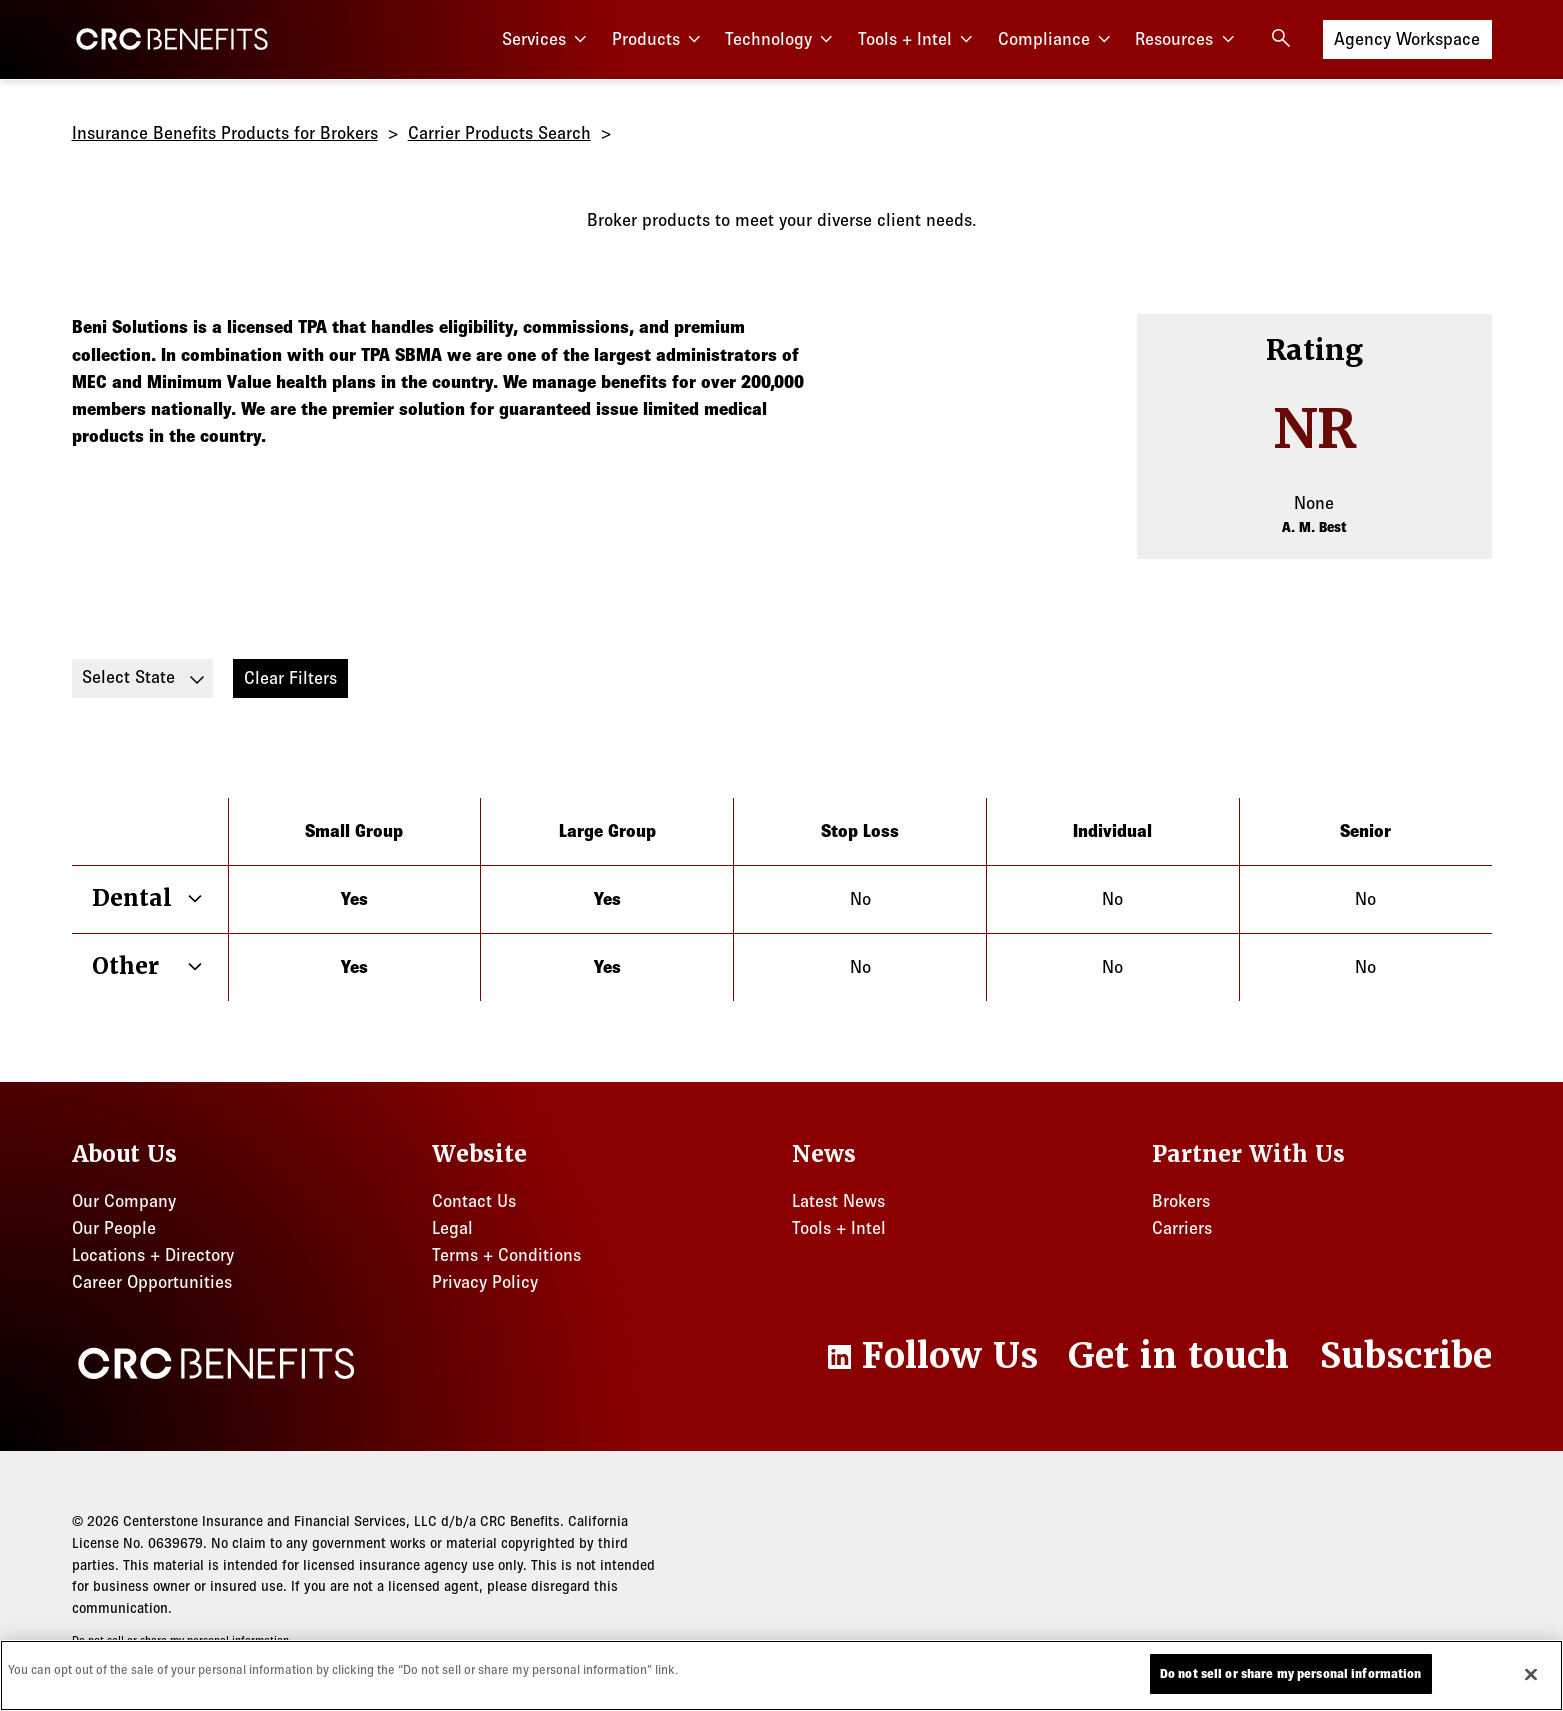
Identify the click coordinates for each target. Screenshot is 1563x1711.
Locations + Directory (153, 1255)
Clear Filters (290, 678)
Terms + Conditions (506, 1255)
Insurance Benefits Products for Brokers (225, 133)
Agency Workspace (1407, 37)
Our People (114, 1228)
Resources (1187, 39)
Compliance (1057, 39)
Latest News (838, 1201)
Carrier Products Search (499, 133)
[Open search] (1281, 38)
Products (659, 39)
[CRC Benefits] (172, 39)
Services (547, 39)
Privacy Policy (485, 1282)
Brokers (1181, 1201)
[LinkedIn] (931, 1356)
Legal (452, 1228)
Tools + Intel (918, 39)
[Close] (1531, 1674)
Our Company (124, 1201)
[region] (781, 1675)
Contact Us (474, 1201)
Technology (781, 39)
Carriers (1182, 1228)
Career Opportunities (152, 1282)
